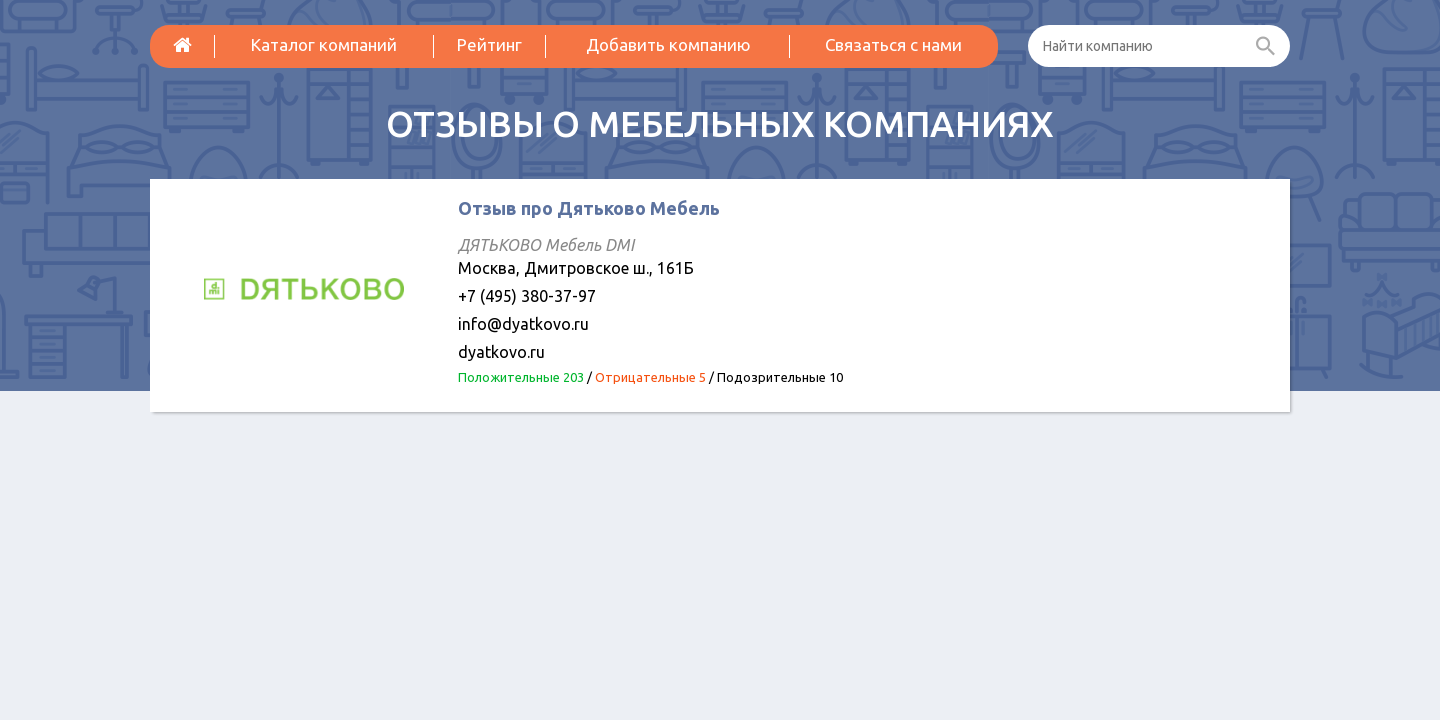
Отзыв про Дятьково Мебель (589, 208)
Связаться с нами (893, 44)
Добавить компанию (668, 44)
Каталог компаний (324, 44)
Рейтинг (489, 44)
